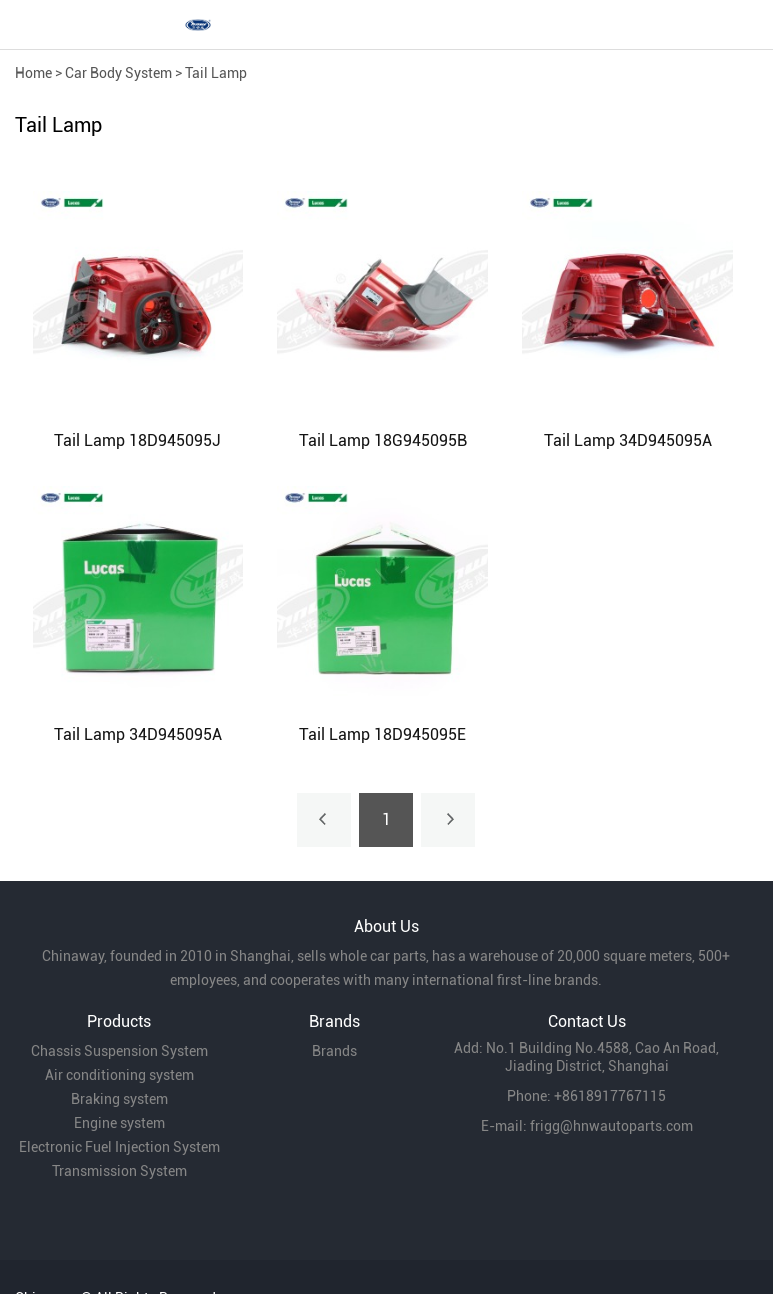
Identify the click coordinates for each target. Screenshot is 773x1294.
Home (33, 73)
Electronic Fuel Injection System (119, 1147)
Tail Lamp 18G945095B (383, 440)
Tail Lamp (216, 73)
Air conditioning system (119, 1075)
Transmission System (119, 1171)
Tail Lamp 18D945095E (382, 734)
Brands (334, 1051)
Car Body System (118, 73)
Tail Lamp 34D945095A (628, 440)
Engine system (119, 1123)
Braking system (119, 1099)
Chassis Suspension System (119, 1051)
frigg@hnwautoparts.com (611, 1126)
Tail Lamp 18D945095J (137, 440)
